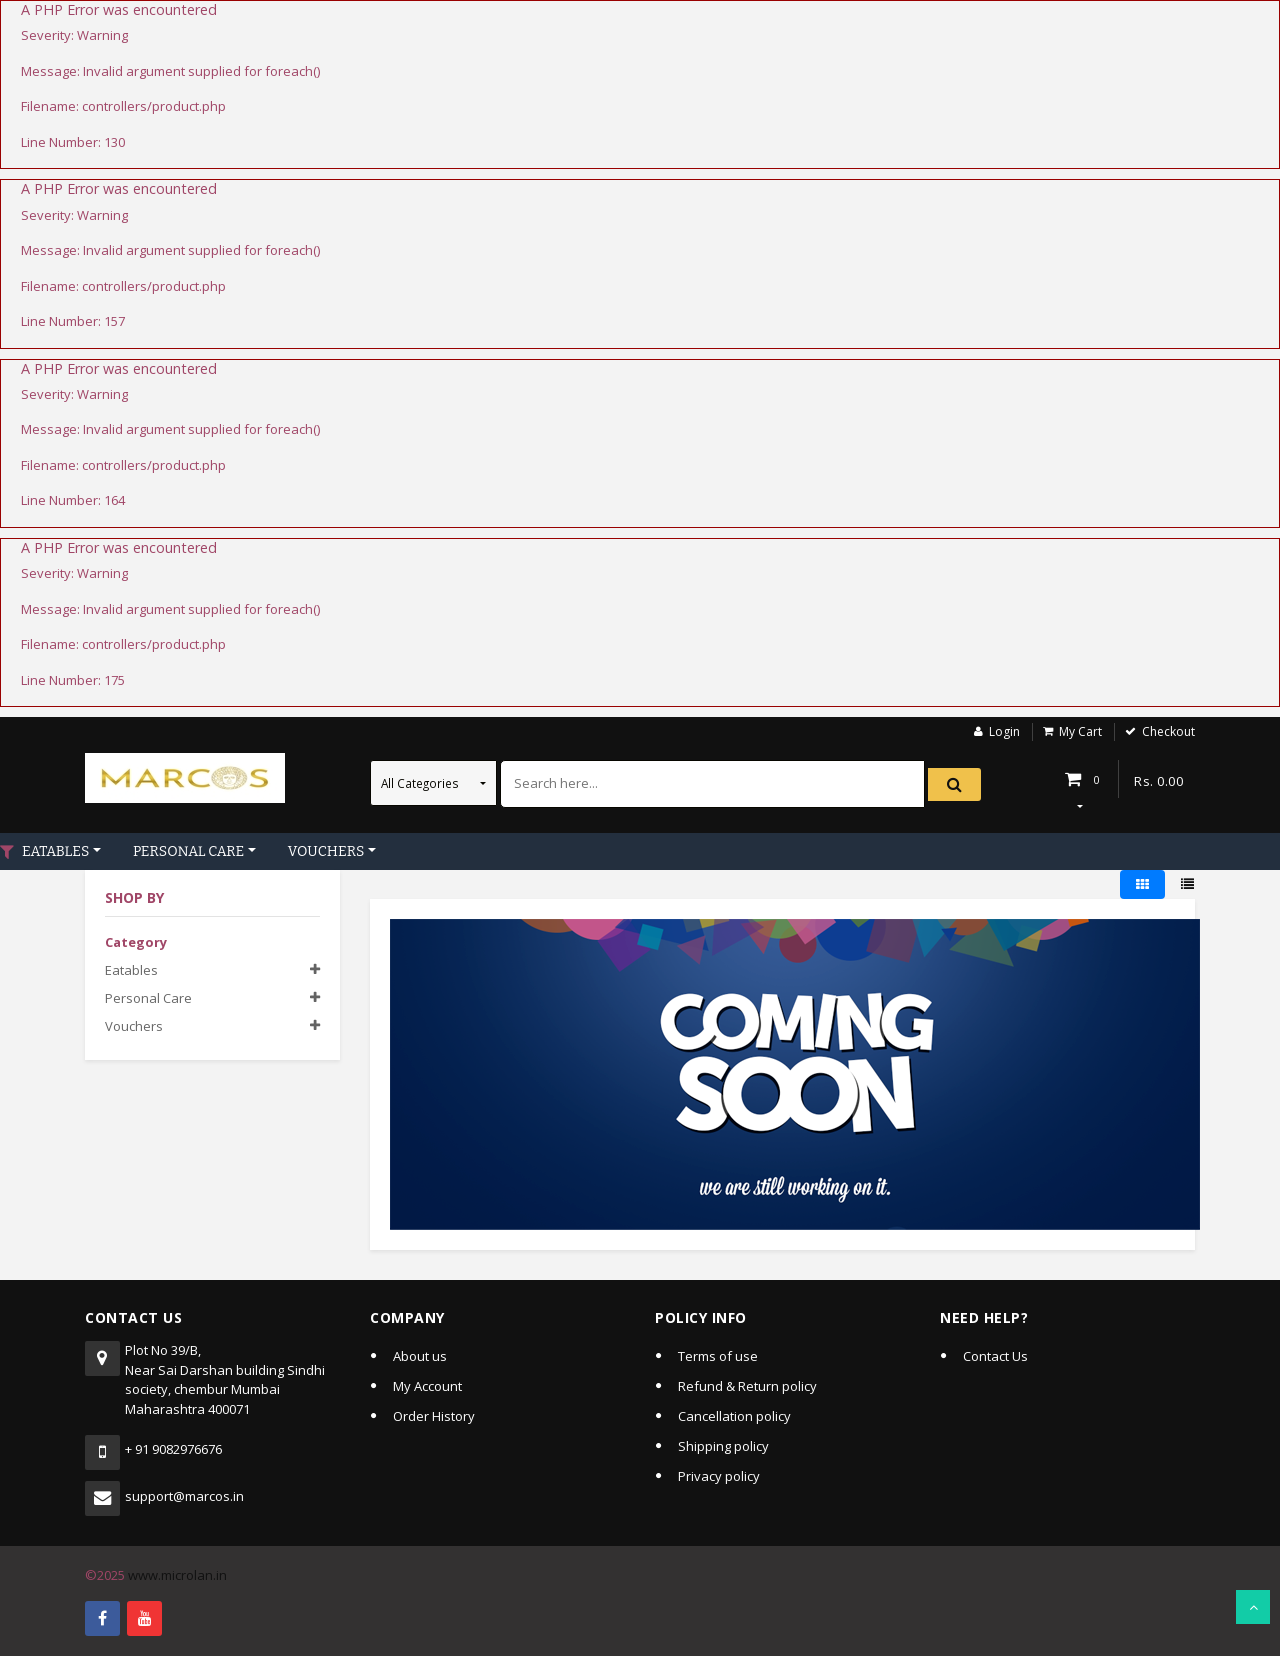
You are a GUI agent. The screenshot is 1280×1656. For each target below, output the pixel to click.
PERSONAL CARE (188, 851)
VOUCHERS (326, 851)
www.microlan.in (177, 1575)
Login (1004, 731)
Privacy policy (719, 1476)
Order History (434, 1416)
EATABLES (55, 851)
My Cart (1080, 731)
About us (420, 1356)
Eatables (131, 970)
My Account (427, 1386)
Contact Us (995, 1356)
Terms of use (718, 1356)
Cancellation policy (734, 1416)
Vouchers (134, 1026)
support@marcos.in (184, 1496)
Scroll (1253, 1607)
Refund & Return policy (747, 1386)
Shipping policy (723, 1446)
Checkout (1168, 731)
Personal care (148, 998)
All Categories (421, 783)
